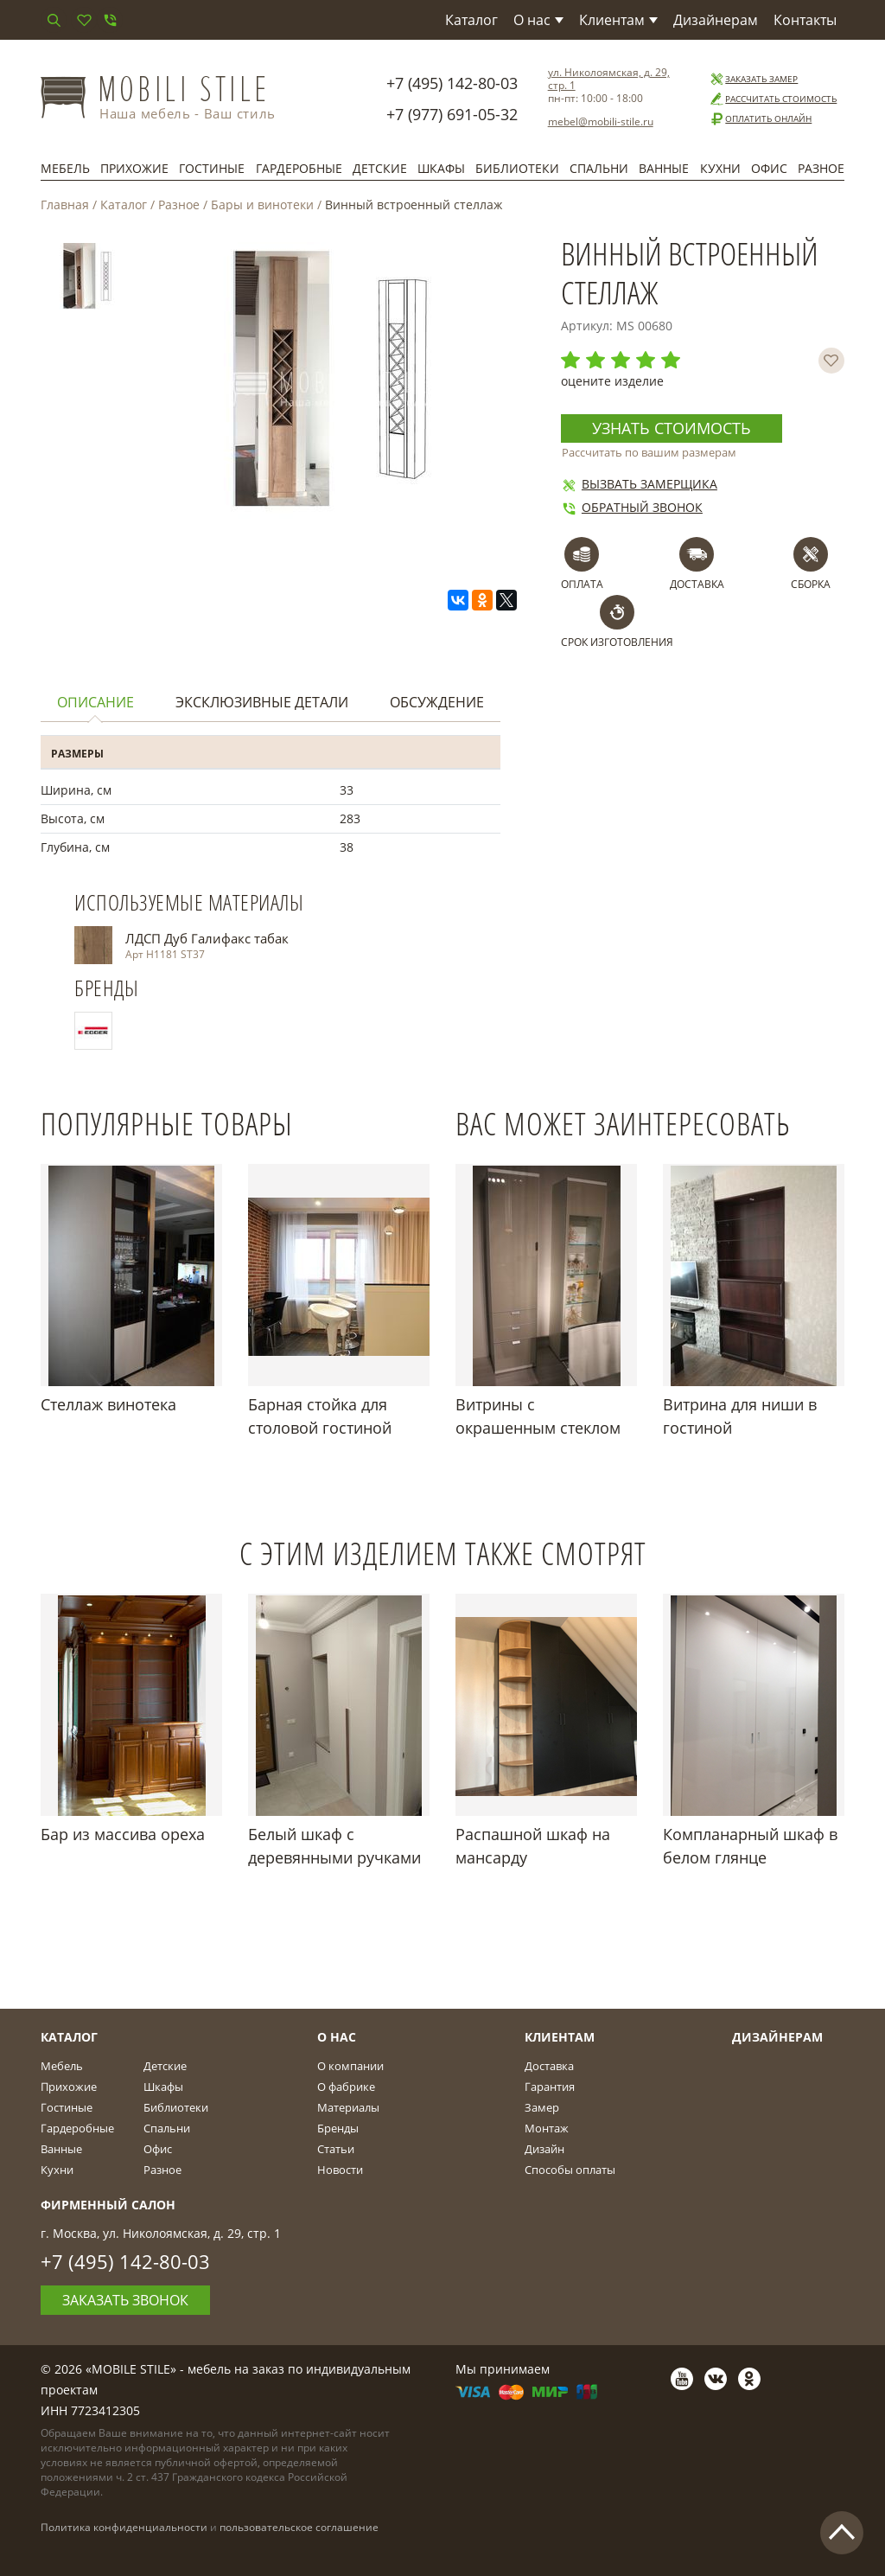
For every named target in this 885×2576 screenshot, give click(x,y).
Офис (769, 168)
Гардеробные (299, 168)
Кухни (720, 168)
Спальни (599, 168)
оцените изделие (612, 381)
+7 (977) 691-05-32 (452, 114)
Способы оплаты (570, 2169)
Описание (95, 702)
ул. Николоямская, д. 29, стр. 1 (609, 79)
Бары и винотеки (262, 204)
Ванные (664, 168)
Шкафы (441, 168)
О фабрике (346, 2086)
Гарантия (550, 2086)
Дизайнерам (715, 19)
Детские (380, 168)
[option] (86, 279)
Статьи (335, 2149)
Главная (65, 204)
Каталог (471, 19)
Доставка (549, 2066)
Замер (542, 2107)
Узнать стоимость (671, 428)
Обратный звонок (632, 507)
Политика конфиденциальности (124, 2527)
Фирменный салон (108, 2204)
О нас (538, 19)
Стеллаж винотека (108, 1404)
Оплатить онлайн (760, 118)
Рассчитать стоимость (773, 99)
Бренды (338, 2128)
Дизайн (544, 2149)
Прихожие (134, 168)
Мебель (65, 168)
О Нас (336, 2037)
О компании (350, 2066)
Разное (821, 168)
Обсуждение (437, 702)
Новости (340, 2169)
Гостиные (212, 168)
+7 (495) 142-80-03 (452, 83)
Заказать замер (753, 79)
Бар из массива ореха (123, 1834)
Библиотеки (517, 168)
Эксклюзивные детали (261, 702)
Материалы (348, 2107)
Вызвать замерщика (639, 484)
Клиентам (618, 19)
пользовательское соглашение (299, 2527)
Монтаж (547, 2128)
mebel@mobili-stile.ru (600, 121)
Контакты (805, 19)
